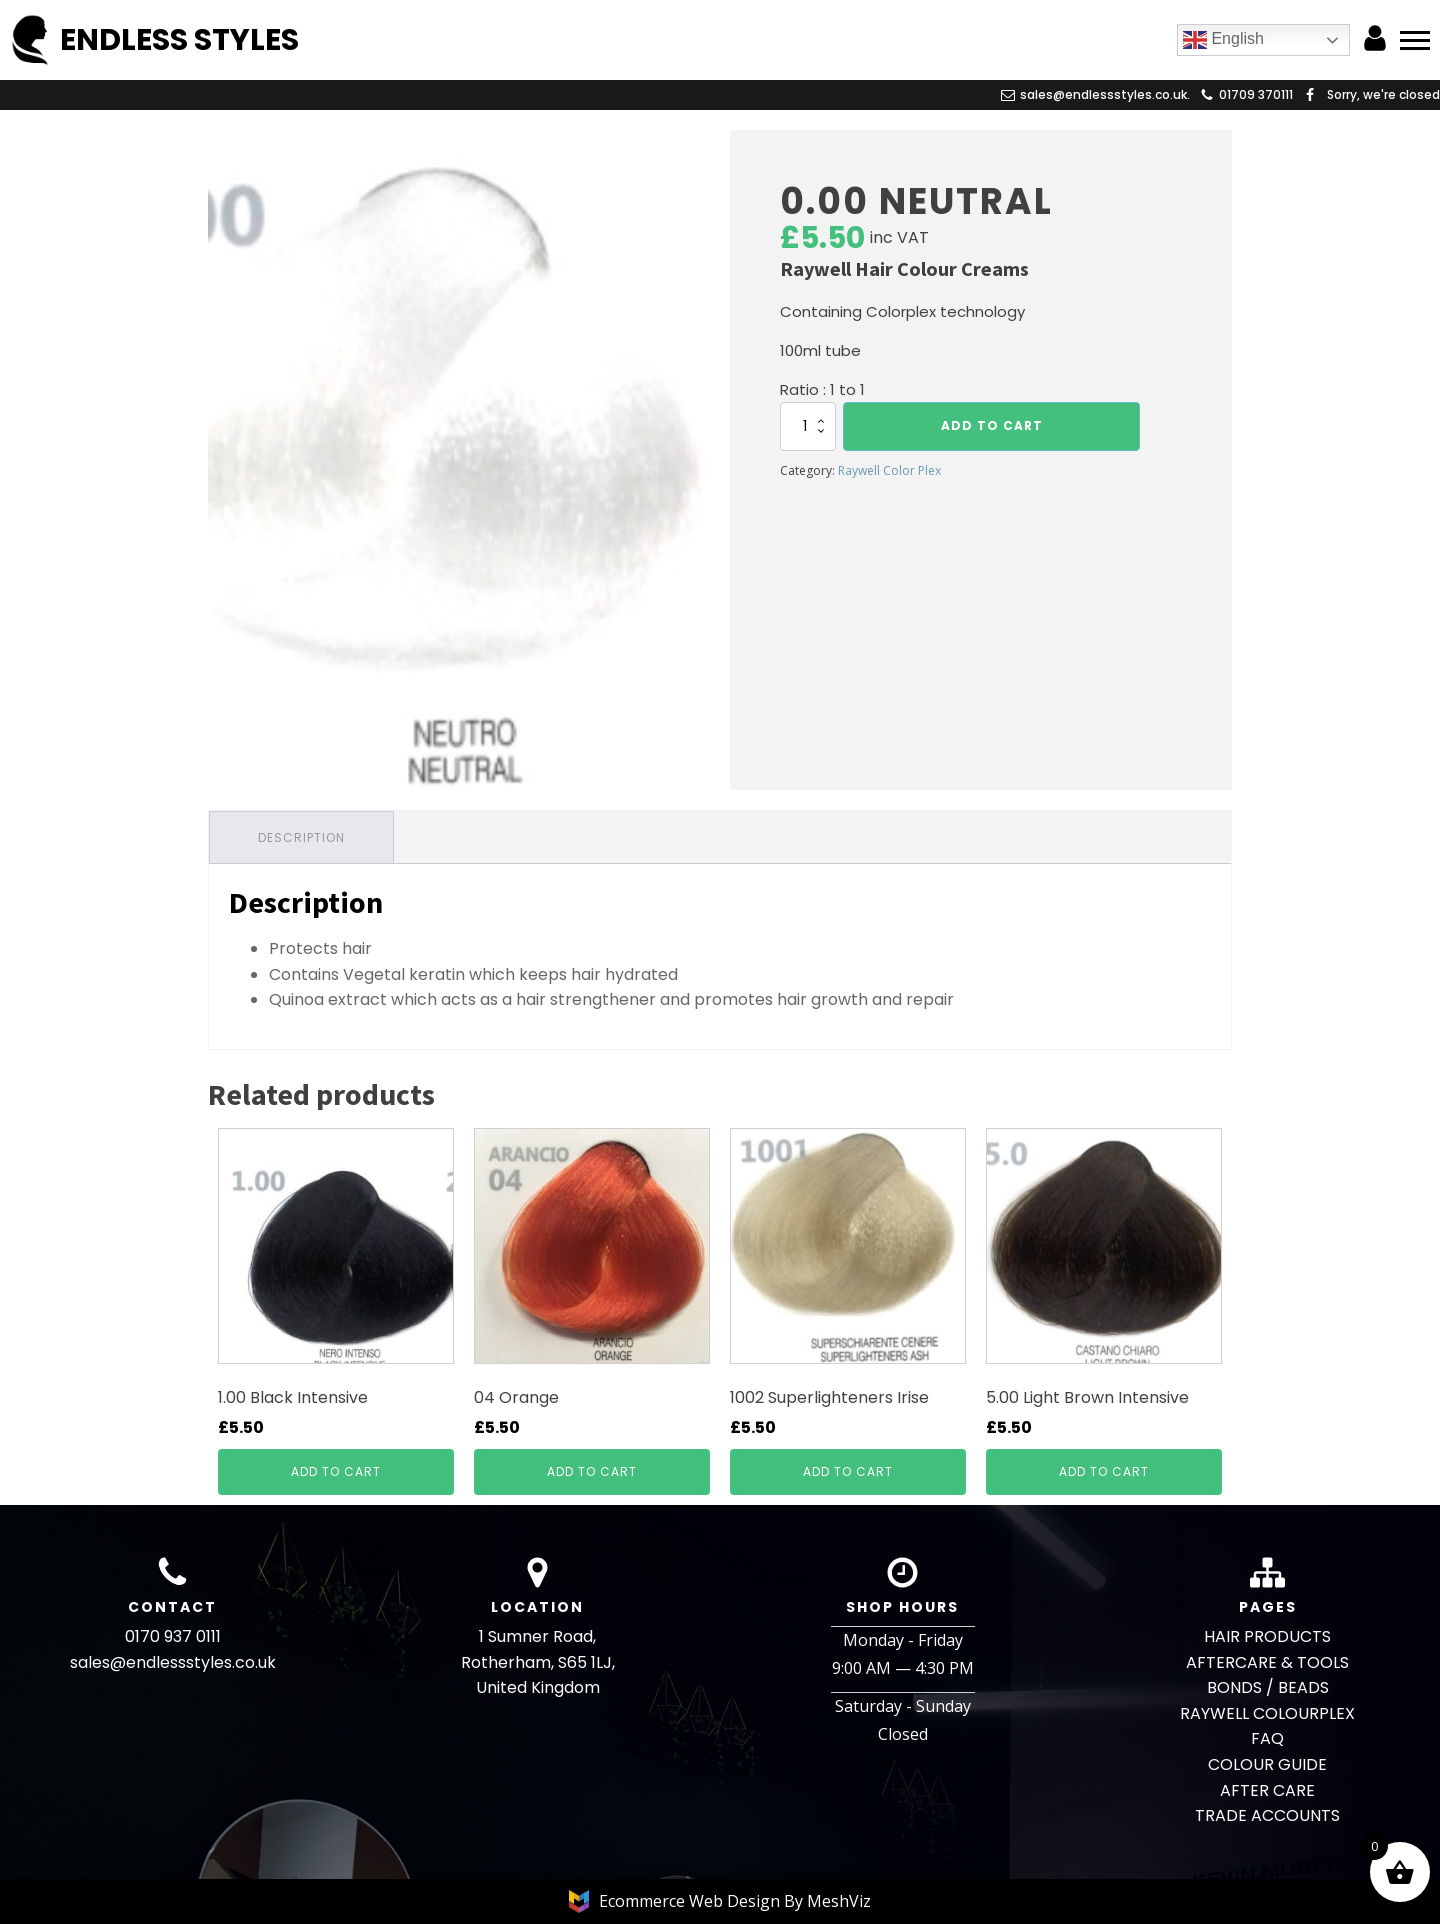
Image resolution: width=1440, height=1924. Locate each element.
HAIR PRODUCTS (1267, 1636)
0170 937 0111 (173, 1636)
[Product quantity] (808, 426)
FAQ (1267, 1738)
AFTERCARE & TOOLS (1267, 1662)
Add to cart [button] (336, 1471)
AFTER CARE (1267, 1790)
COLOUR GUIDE (1267, 1764)
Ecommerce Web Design (691, 1901)
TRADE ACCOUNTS (1267, 1815)
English (1223, 40)
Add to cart (992, 425)
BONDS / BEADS (1268, 1687)
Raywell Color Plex (889, 470)
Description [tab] (301, 837)
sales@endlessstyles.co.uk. (1105, 94)
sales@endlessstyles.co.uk (173, 1662)
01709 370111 (1256, 94)
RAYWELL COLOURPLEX (1267, 1713)
